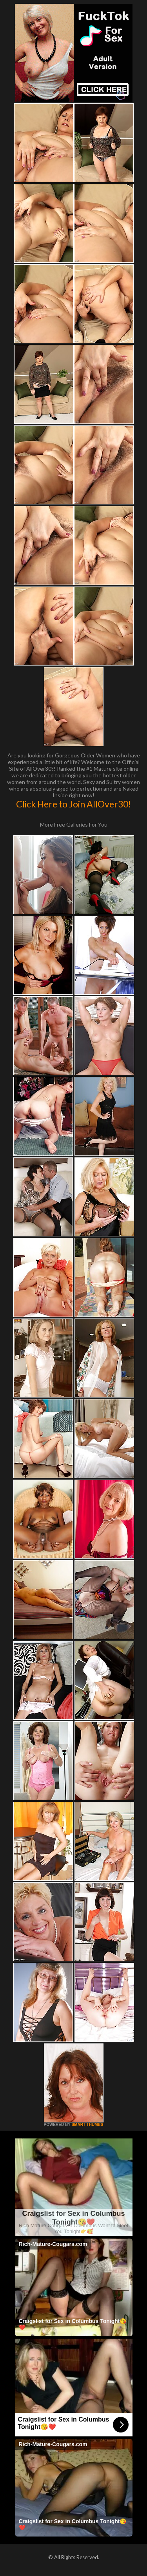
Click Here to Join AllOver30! (73, 803)
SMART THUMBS (87, 2124)
